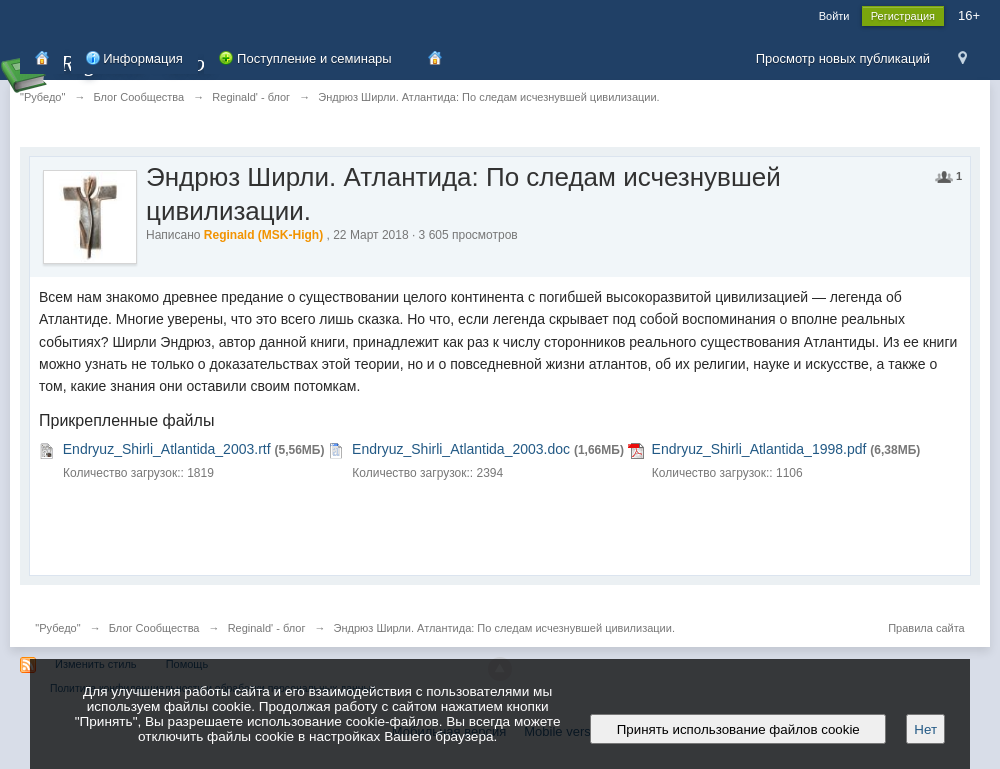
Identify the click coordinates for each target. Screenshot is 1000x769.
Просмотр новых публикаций (843, 58)
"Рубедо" (57, 628)
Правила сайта (926, 628)
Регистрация (903, 16)
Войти (834, 16)
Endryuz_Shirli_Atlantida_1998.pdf (759, 449)
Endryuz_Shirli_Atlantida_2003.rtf (167, 449)
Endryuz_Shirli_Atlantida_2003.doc (461, 449)
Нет (925, 729)
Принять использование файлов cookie (738, 729)
